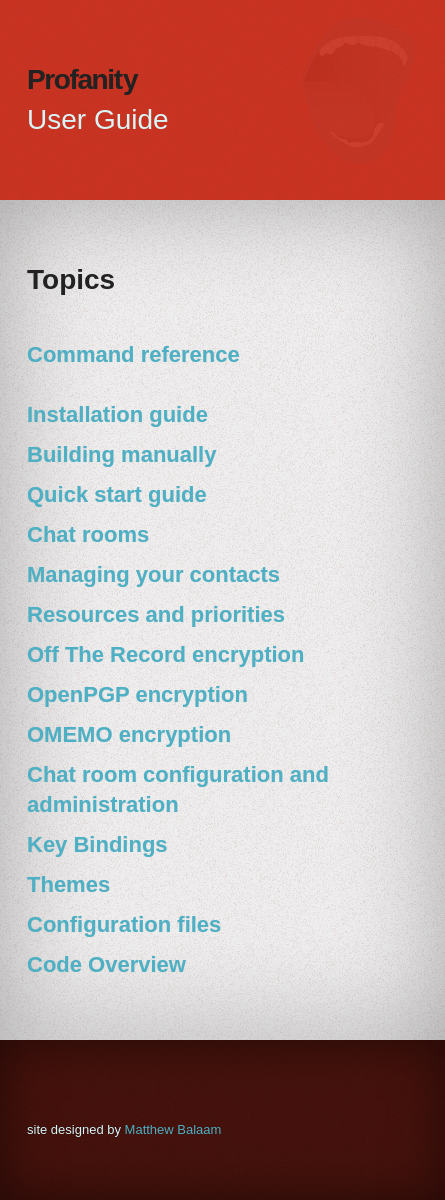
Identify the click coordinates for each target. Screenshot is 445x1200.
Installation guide (117, 414)
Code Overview (106, 964)
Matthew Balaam (173, 1129)
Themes (68, 884)
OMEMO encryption (129, 734)
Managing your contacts (153, 574)
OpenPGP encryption (137, 694)
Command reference (133, 354)
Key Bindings (97, 844)
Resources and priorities (156, 614)
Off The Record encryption (165, 654)
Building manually (121, 454)
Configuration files (124, 924)
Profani (83, 79)
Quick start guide (117, 494)
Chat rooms (88, 534)
